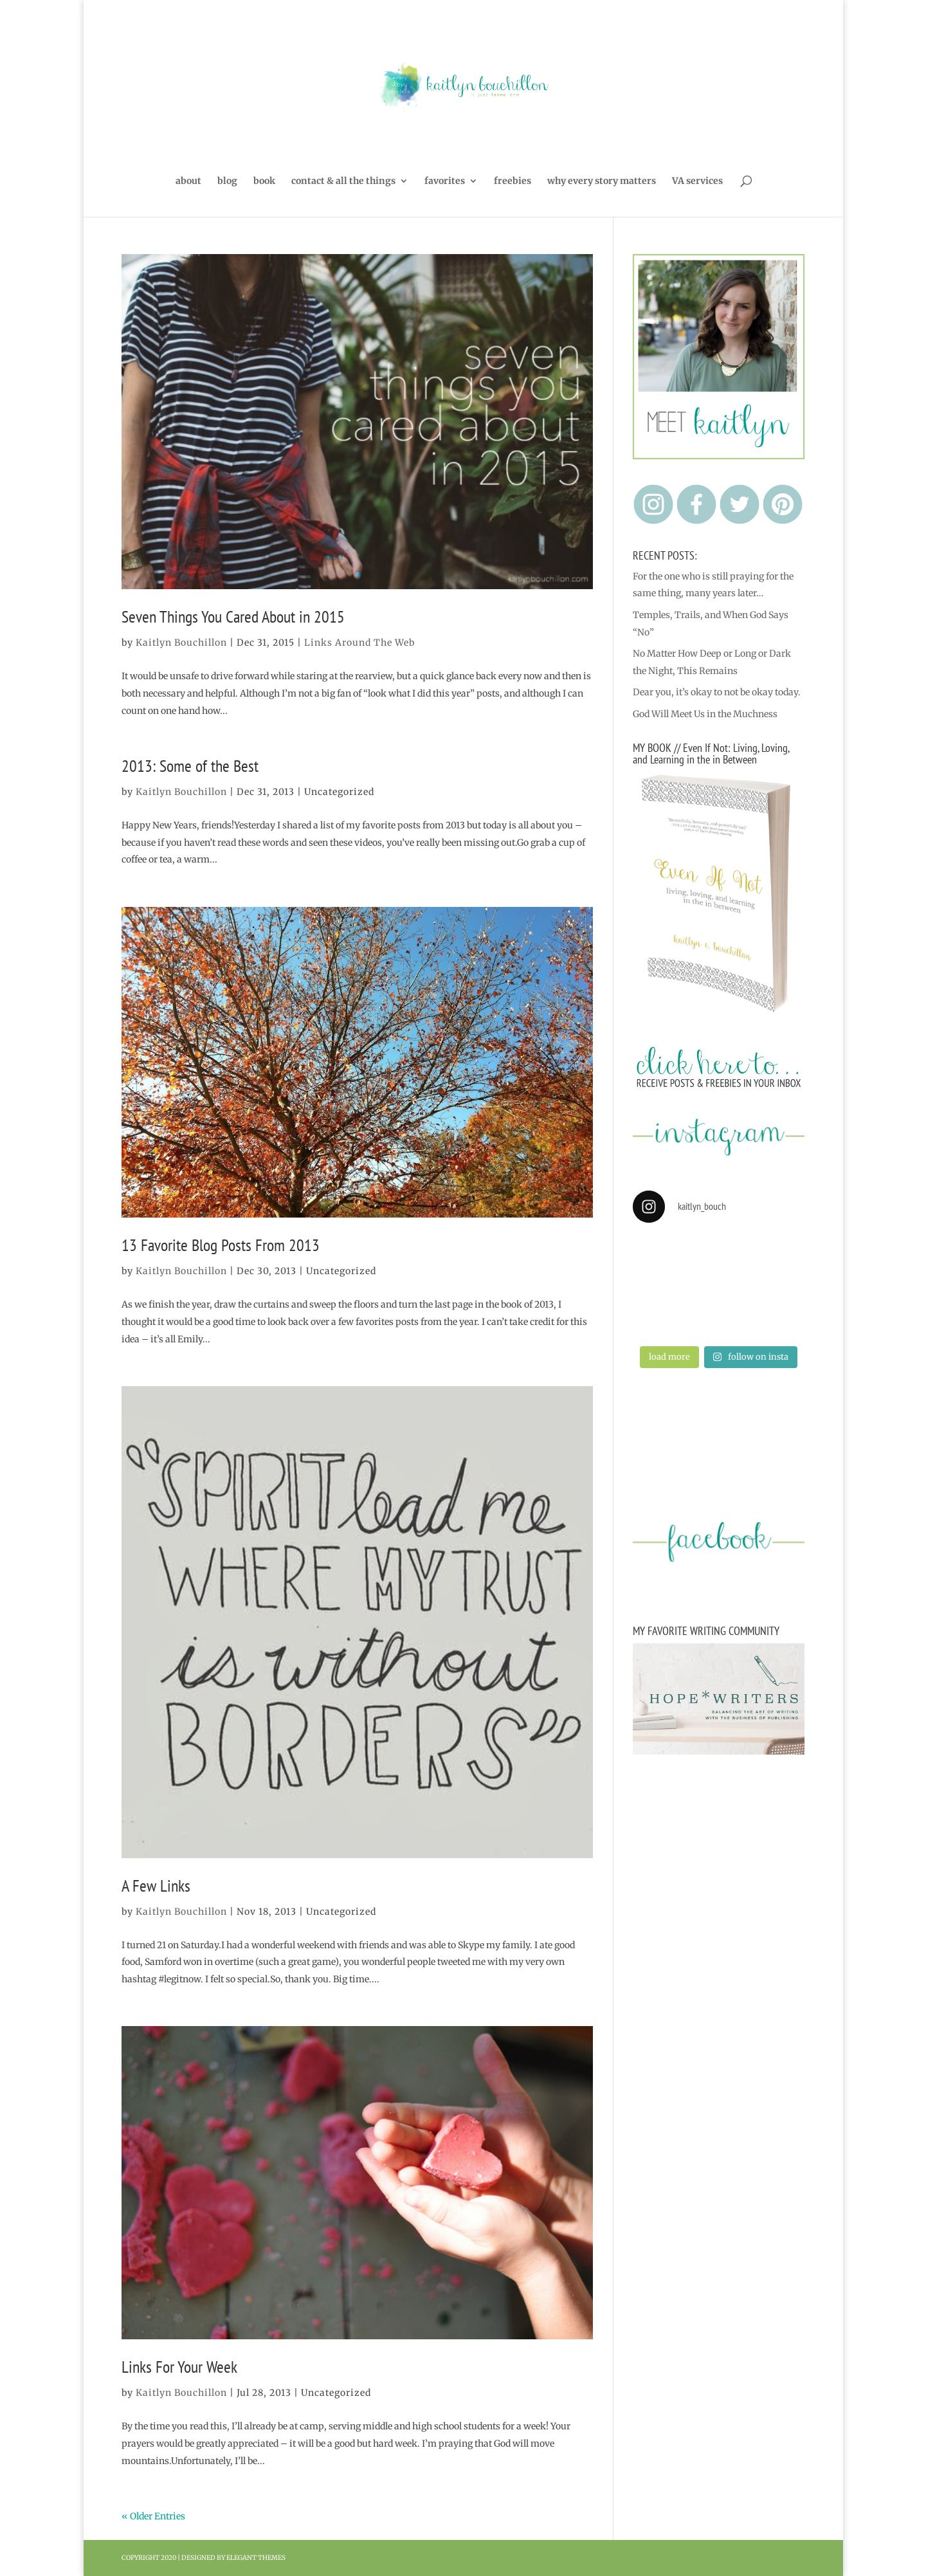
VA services (697, 181)
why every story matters (601, 181)
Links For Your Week (179, 2366)
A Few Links (156, 1885)
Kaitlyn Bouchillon (181, 642)
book (264, 181)
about (188, 181)
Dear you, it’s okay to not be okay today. (717, 692)
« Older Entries (153, 2516)
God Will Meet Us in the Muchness (705, 714)
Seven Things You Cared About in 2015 (233, 616)
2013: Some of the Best (190, 765)
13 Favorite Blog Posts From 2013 (221, 1245)
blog (227, 181)
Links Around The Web (359, 642)
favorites (444, 181)
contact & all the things (343, 181)
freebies (512, 181)
